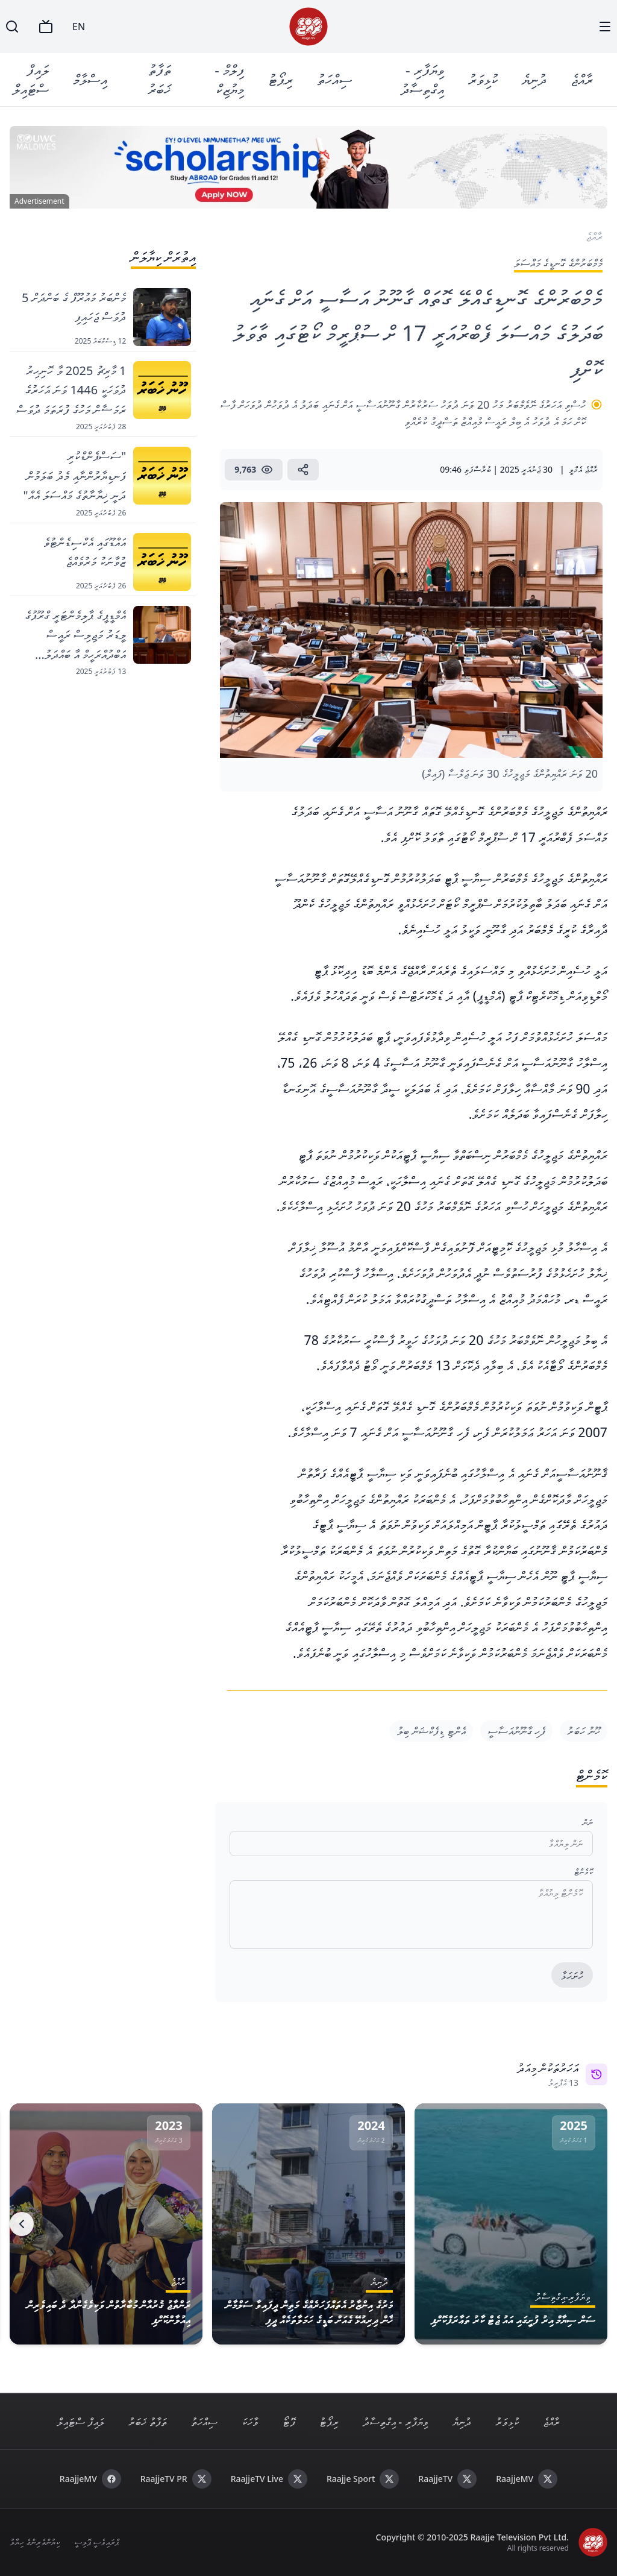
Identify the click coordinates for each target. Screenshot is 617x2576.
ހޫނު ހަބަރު (583, 1731)
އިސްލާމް (90, 79)
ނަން (588, 1822)
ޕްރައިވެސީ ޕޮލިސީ (96, 2542)
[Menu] (605, 26)
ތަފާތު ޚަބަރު (159, 79)
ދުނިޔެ (534, 79)
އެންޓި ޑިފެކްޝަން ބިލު (431, 1731)
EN (78, 26)
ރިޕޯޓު (280, 79)
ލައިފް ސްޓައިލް (31, 79)
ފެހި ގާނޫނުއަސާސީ (516, 1731)
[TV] (46, 26)
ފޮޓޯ (289, 2421)
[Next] (22, 2224)
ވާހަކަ (250, 2421)
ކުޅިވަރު (483, 79)
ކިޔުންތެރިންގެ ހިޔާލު (35, 2542)
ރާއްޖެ (582, 79)
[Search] (12, 26)
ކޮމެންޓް (583, 1871)
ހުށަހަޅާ (572, 1975)
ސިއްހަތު (334, 79)
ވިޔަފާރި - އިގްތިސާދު (422, 79)
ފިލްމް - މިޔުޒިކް (229, 79)
